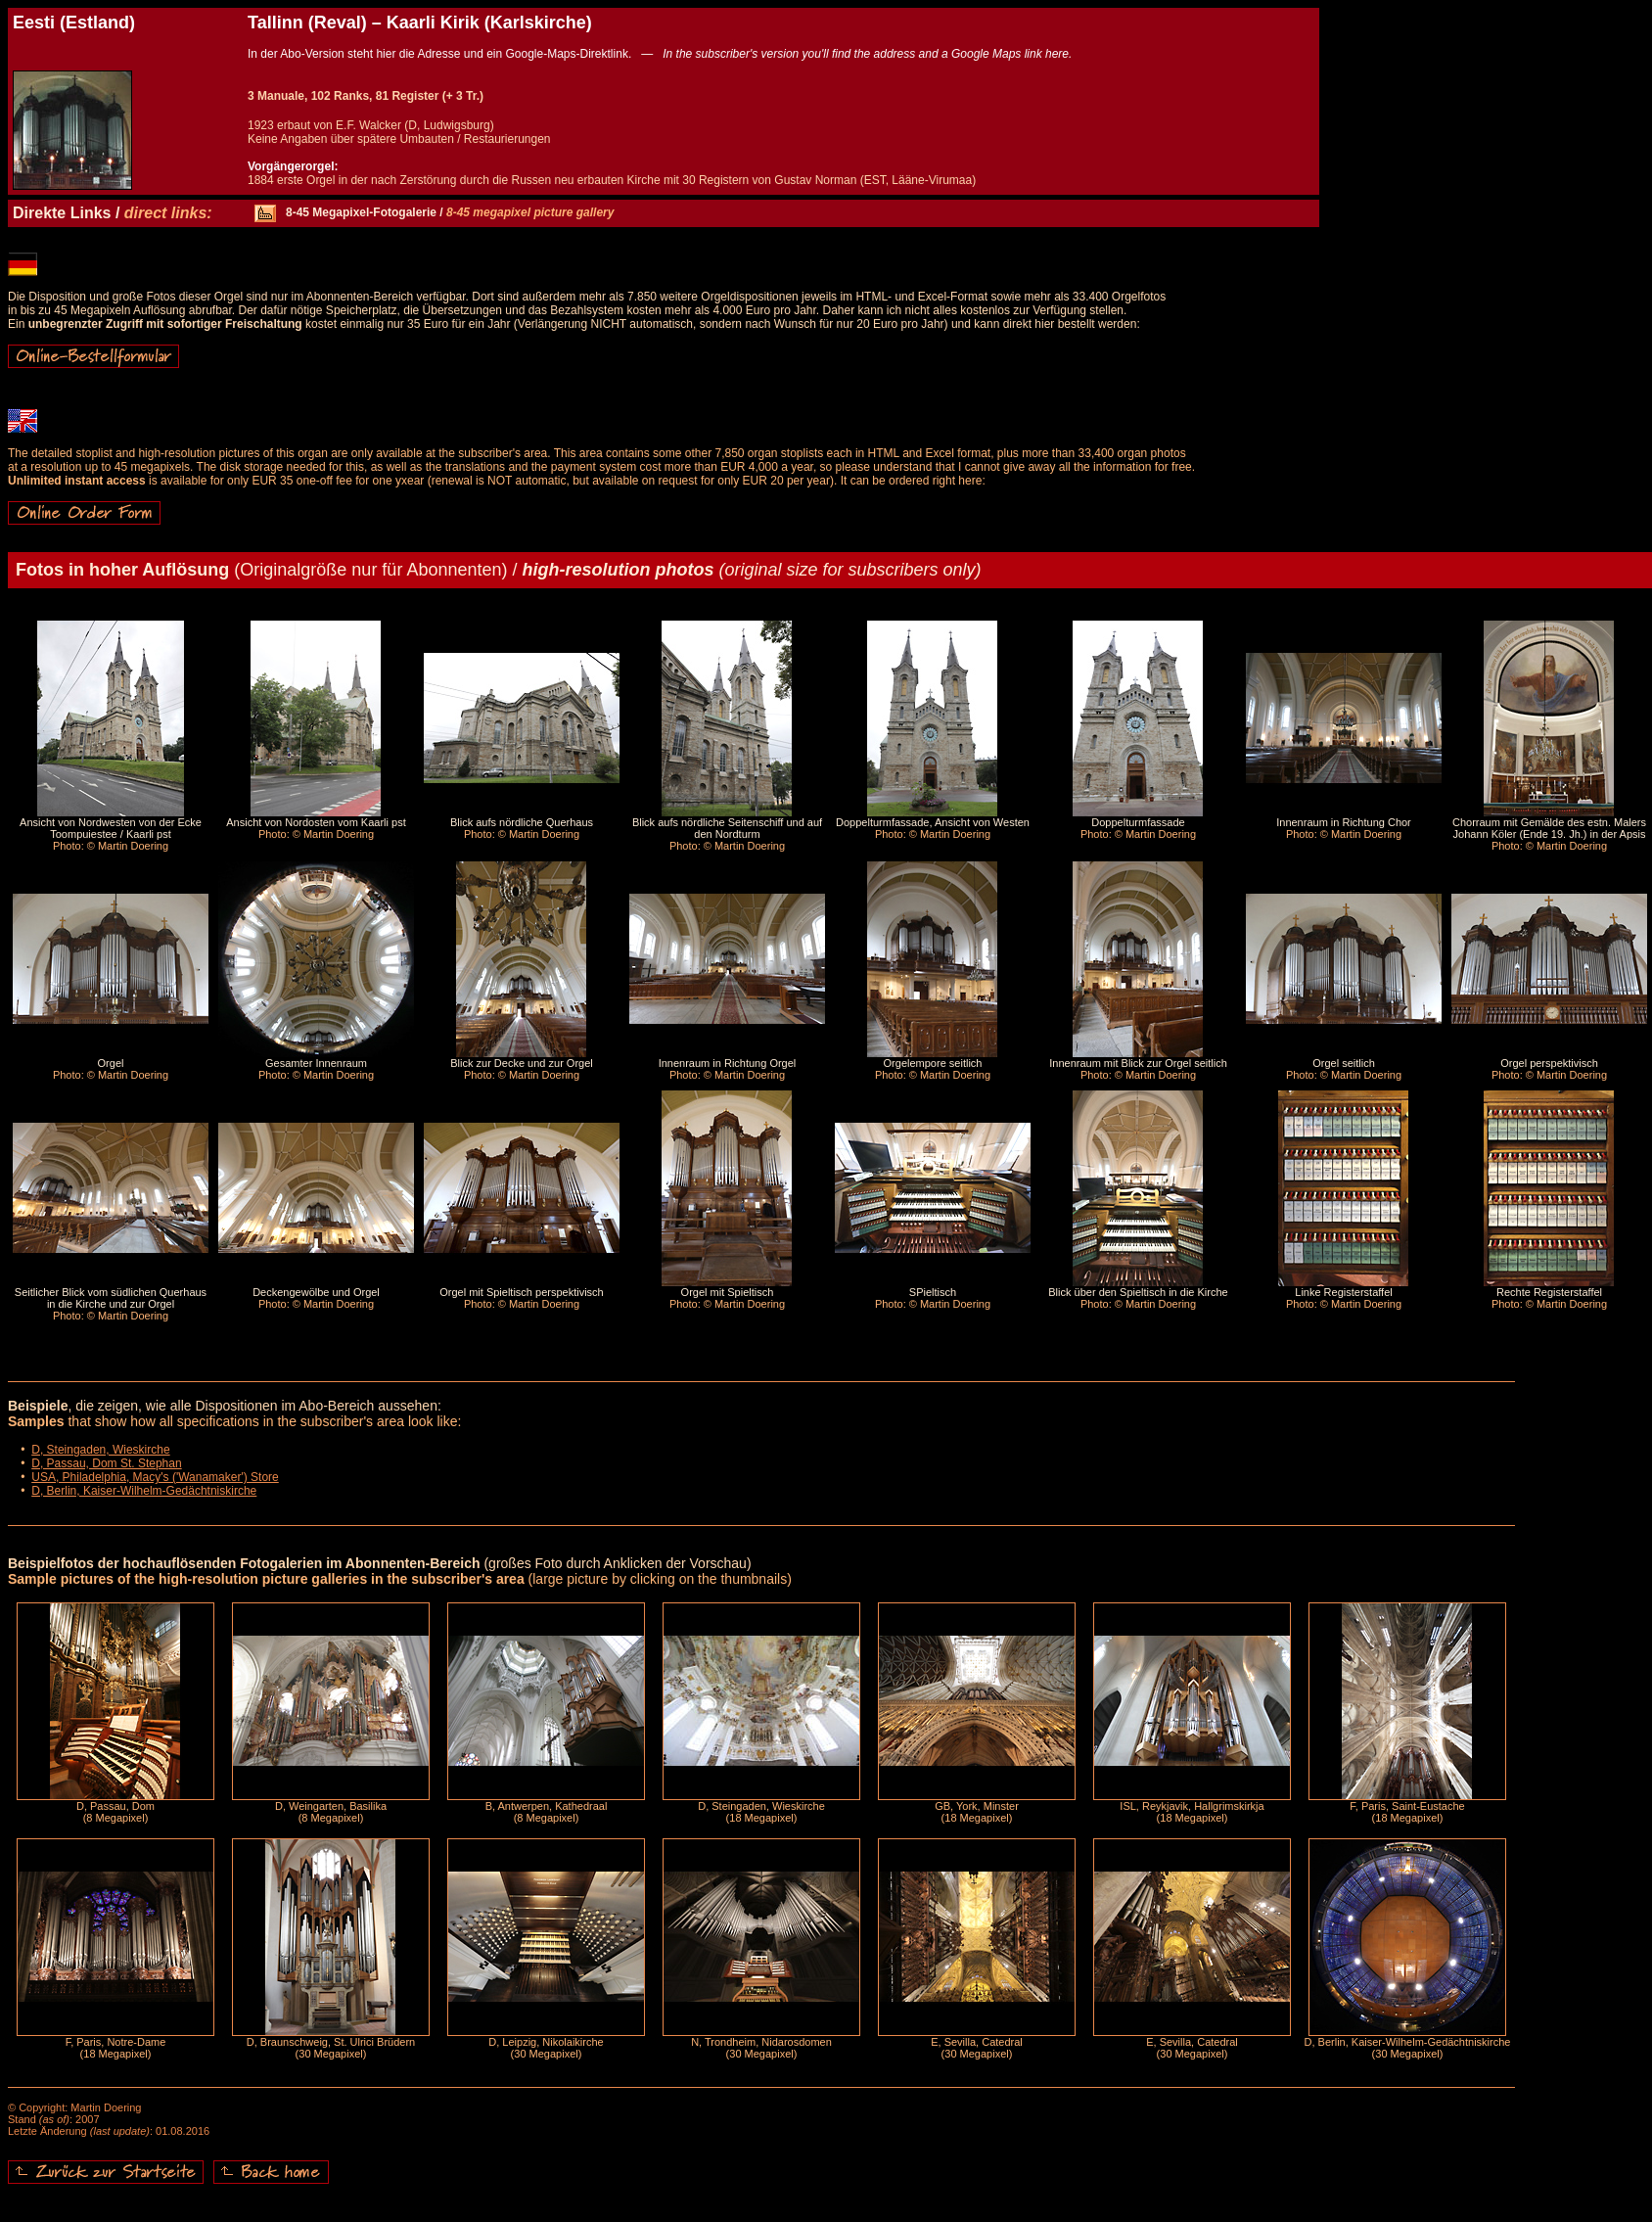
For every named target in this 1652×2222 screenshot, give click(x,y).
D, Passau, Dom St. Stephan (106, 1463)
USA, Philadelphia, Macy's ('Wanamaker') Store (155, 1477)
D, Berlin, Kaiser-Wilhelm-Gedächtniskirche (143, 1491)
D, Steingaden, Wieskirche (100, 1450)
